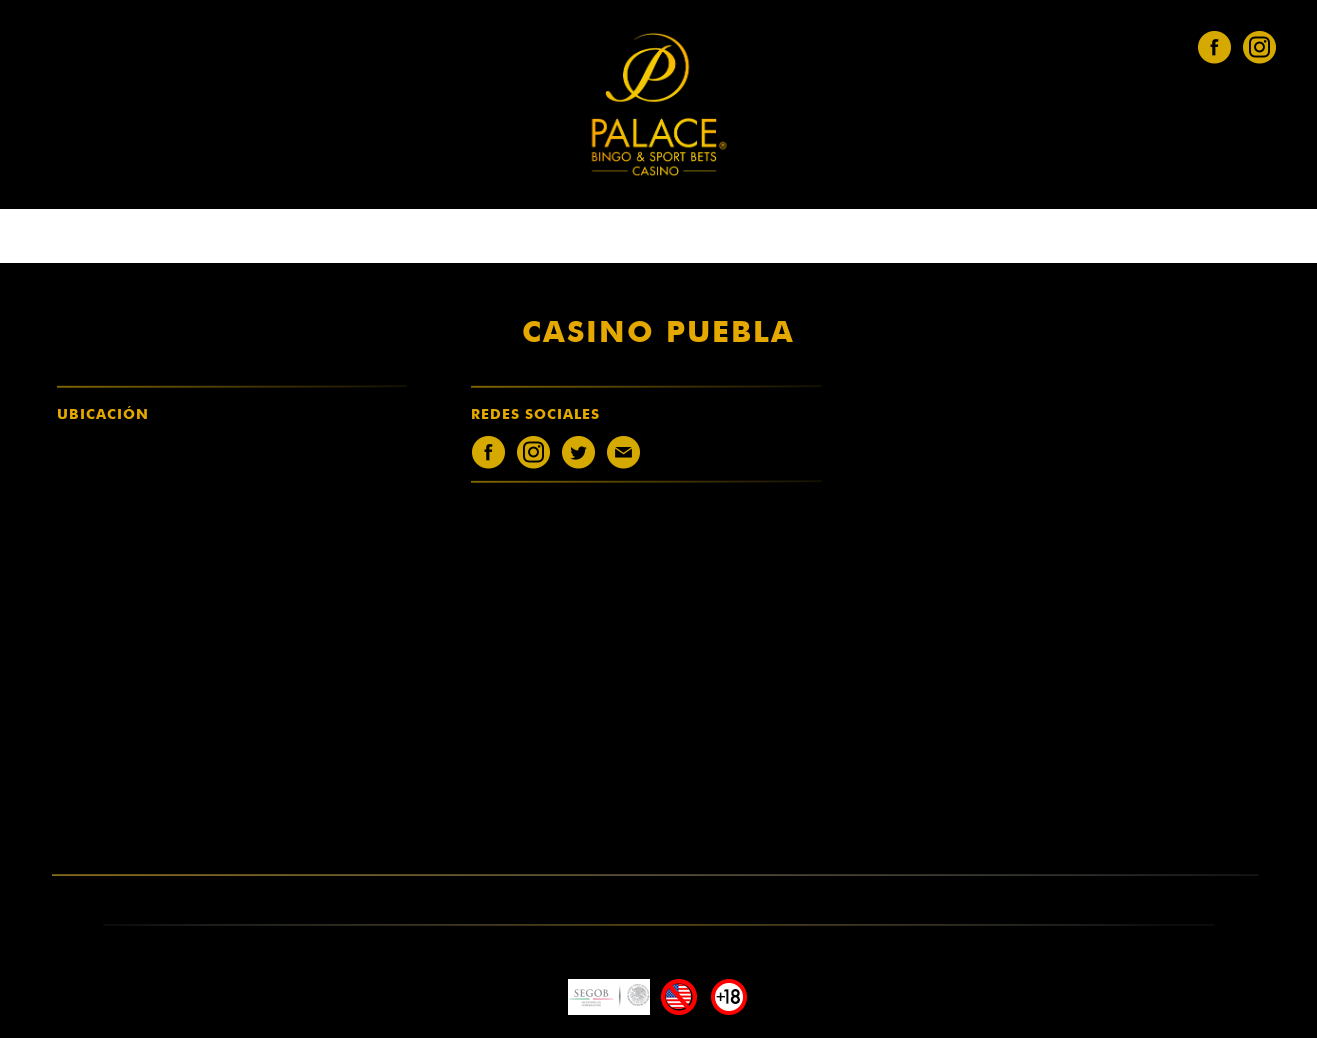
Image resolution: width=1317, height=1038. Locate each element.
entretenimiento (600, 237)
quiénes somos (517, 237)
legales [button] (688, 237)
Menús (725, 237)
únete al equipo (646, 237)
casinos (558, 237)
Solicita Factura (767, 237)
